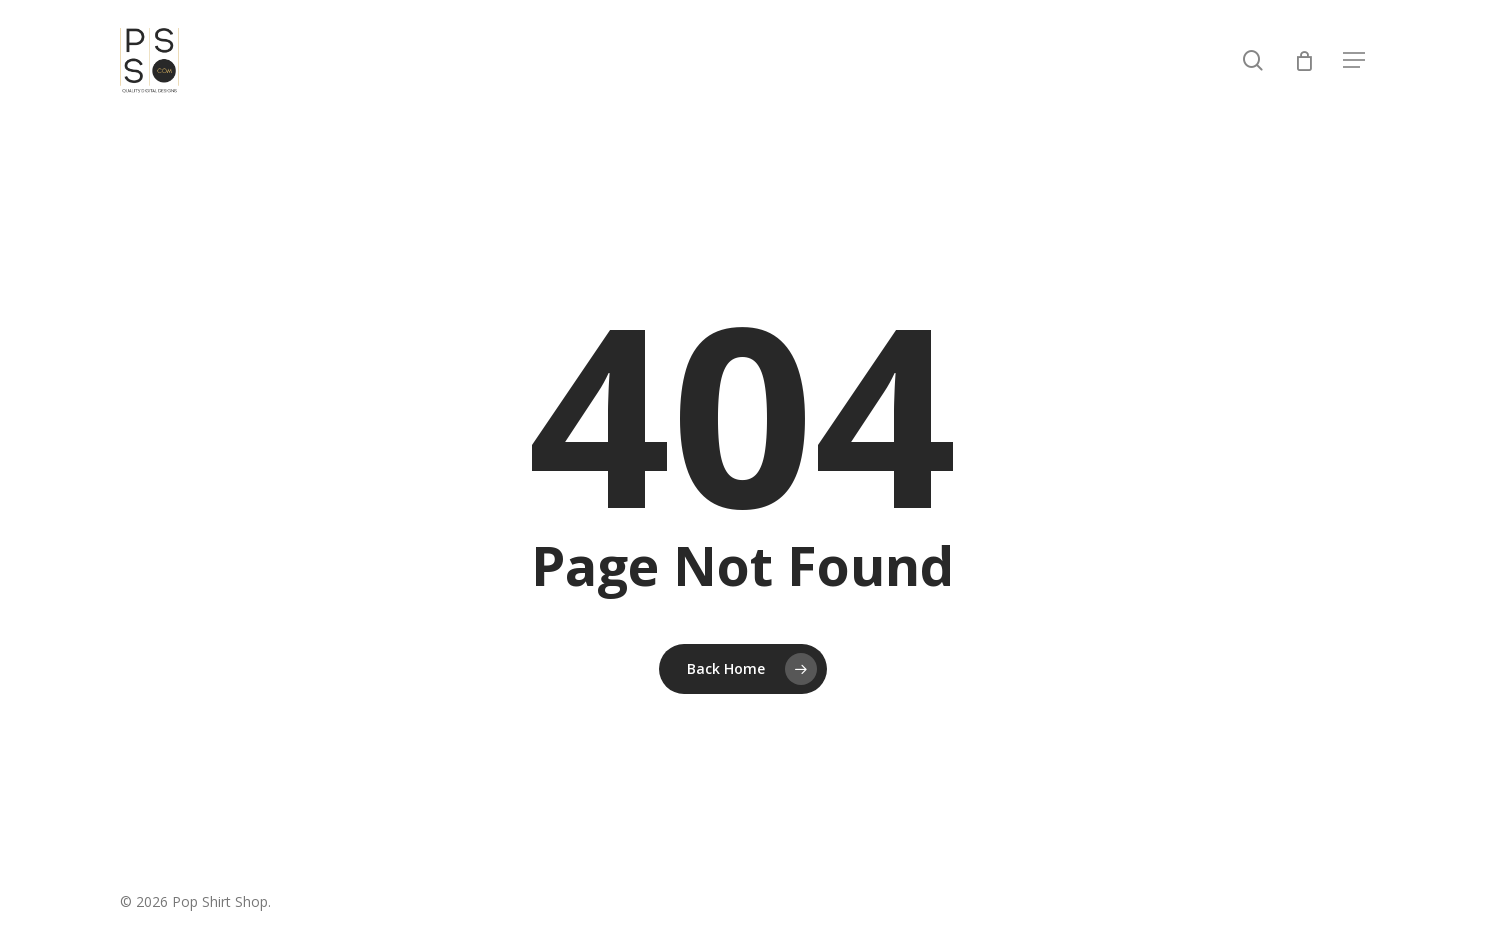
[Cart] (1304, 61)
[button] (1354, 60)
